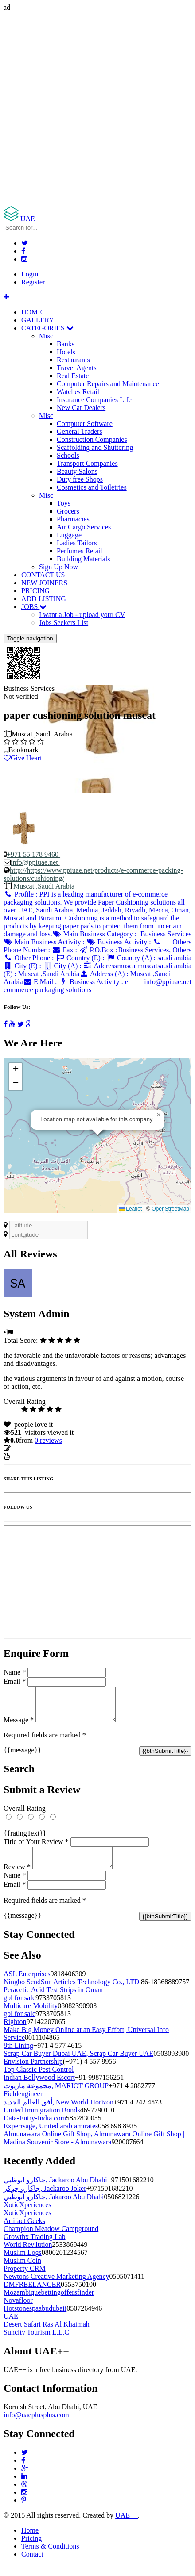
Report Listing (30, 1456)
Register (33, 282)
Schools (68, 455)
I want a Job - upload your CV (82, 614)
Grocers (68, 511)
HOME (31, 312)
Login (29, 274)
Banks (65, 344)
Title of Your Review (36, 1848)
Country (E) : (80, 958)
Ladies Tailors (77, 543)
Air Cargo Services (84, 527)
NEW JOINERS (44, 582)
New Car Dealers (81, 407)
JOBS (34, 606)
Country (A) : (131, 958)
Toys (63, 503)
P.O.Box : (98, 950)
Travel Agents (77, 368)
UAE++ (126, 2526)
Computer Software (85, 423)
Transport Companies (87, 463)
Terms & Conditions (50, 2557)
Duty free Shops (80, 479)
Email (15, 1681)
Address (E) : (60, 970)
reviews (48, 1440)
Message (19, 1726)
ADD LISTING (43, 598)
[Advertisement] (97, 109)
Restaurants (73, 360)
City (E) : (23, 966)
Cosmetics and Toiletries (92, 487)
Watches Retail (78, 391)
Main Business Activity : (45, 942)
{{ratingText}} (25, 1840)
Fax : (65, 950)
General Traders (79, 431)
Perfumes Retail (79, 551)
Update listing (32, 1448)
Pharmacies (73, 519)
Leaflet (130, 1209)
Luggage (69, 535)
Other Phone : (29, 958)
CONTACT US (43, 575)
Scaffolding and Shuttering (95, 447)
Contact (32, 2564)
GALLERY (37, 320)
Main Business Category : (94, 934)
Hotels (66, 352)
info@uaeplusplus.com (36, 2425)
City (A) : (63, 966)
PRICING (35, 590)
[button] (158, 1115)
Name (15, 1672)
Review (17, 1877)
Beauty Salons (77, 471)
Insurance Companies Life (94, 399)
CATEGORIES (47, 328)
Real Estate (73, 376)
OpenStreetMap (170, 1209)
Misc (46, 336)
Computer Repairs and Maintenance (108, 383)
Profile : (97, 914)
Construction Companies (92, 439)
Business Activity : (119, 942)
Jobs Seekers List (63, 622)
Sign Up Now (58, 567)
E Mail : (41, 981)
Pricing (31, 2549)
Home (30, 2541)
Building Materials (83, 559)
